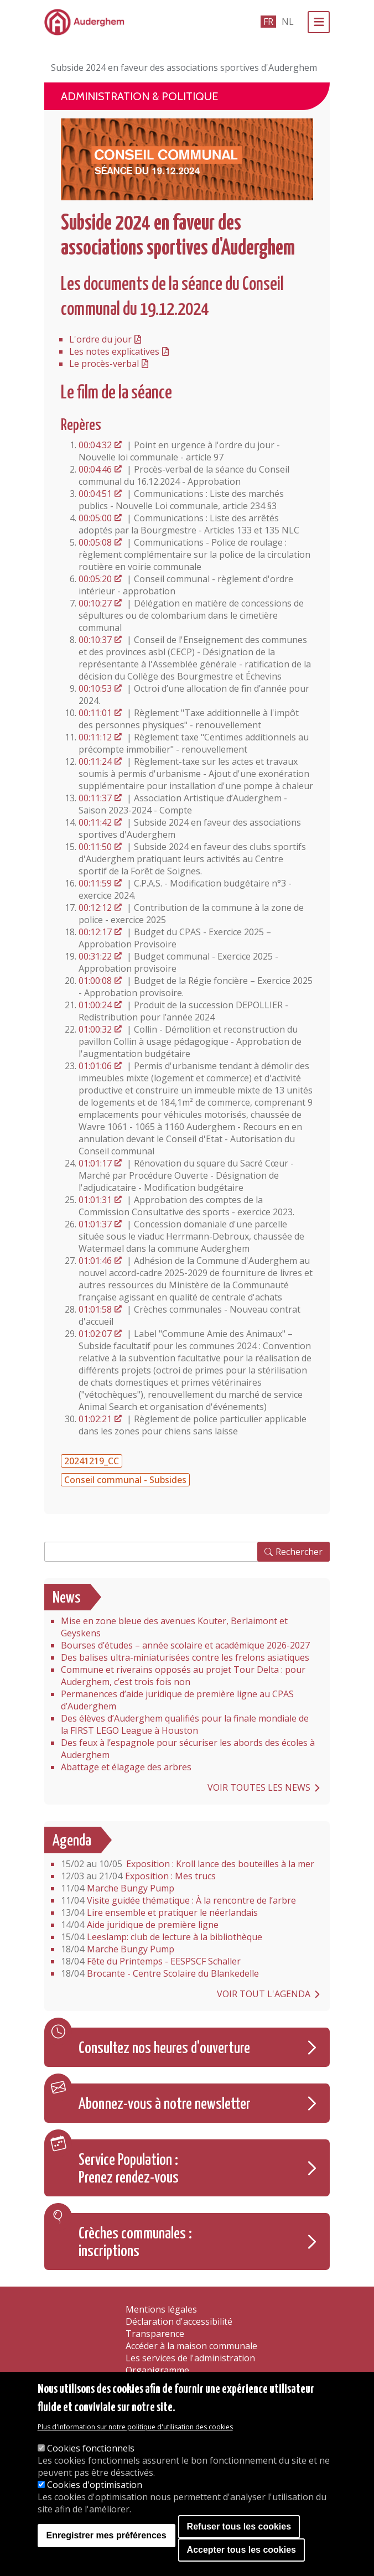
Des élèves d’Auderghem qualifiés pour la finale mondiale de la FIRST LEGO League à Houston (185, 1724)
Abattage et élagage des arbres (126, 1767)
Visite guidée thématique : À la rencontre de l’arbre (178, 1900)
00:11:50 (95, 847)
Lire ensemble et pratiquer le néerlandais (159, 1912)
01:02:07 (95, 1334)
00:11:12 (95, 737)
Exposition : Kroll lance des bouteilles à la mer (187, 1864)
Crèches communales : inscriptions (135, 2242)
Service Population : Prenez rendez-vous (129, 2169)
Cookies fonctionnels (90, 2448)
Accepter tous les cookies (241, 2549)
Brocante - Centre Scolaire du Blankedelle (160, 1973)
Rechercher (299, 1552)
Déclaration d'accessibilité (179, 2321)
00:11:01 (95, 713)
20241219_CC (91, 1461)
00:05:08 (95, 542)
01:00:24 (95, 1005)
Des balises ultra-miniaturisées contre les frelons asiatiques (185, 1657)
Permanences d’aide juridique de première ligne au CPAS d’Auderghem (177, 1700)
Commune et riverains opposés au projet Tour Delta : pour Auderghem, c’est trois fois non (183, 1675)
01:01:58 (95, 1309)
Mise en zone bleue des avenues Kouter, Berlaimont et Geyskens (174, 1627)
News (67, 1598)
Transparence (155, 2334)
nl (288, 21)
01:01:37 (95, 1224)
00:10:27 (95, 603)
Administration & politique (139, 96)
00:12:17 (95, 932)
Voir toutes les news (258, 1787)
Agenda (72, 1841)
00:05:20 (95, 579)
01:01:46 (95, 1261)
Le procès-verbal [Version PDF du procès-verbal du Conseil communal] (104, 363)
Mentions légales (161, 2309)
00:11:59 (95, 883)
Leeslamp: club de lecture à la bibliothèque (161, 1937)
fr (268, 21)
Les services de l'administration (190, 2358)
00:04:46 (95, 469)
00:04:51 (95, 494)
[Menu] (319, 22)
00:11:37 (95, 798)
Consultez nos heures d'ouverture (164, 2048)
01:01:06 (95, 1066)
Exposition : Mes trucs (138, 1876)
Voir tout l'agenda (263, 1994)
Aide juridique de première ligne (140, 1925)
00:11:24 (95, 761)
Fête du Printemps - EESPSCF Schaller (151, 1961)
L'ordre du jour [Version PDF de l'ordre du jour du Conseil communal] (100, 339)
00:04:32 (95, 445)
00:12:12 (95, 907)
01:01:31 (95, 1200)
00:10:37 (95, 640)
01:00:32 (95, 1029)
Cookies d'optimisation (94, 2485)
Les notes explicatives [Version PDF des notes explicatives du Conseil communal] (114, 351)
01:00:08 (95, 981)
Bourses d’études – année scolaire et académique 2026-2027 (185, 1645)
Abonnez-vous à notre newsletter (165, 2104)
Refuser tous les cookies (239, 2526)
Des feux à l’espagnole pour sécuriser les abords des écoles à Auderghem (188, 1749)
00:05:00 (95, 518)
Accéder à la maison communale (191, 2346)
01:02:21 (95, 1419)
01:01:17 (95, 1163)
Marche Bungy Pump (117, 1888)
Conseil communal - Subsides (125, 1480)
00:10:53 (95, 688)
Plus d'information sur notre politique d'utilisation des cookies (135, 2427)
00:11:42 (95, 822)
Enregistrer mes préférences (106, 2535)
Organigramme (157, 2370)
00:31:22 (95, 956)
